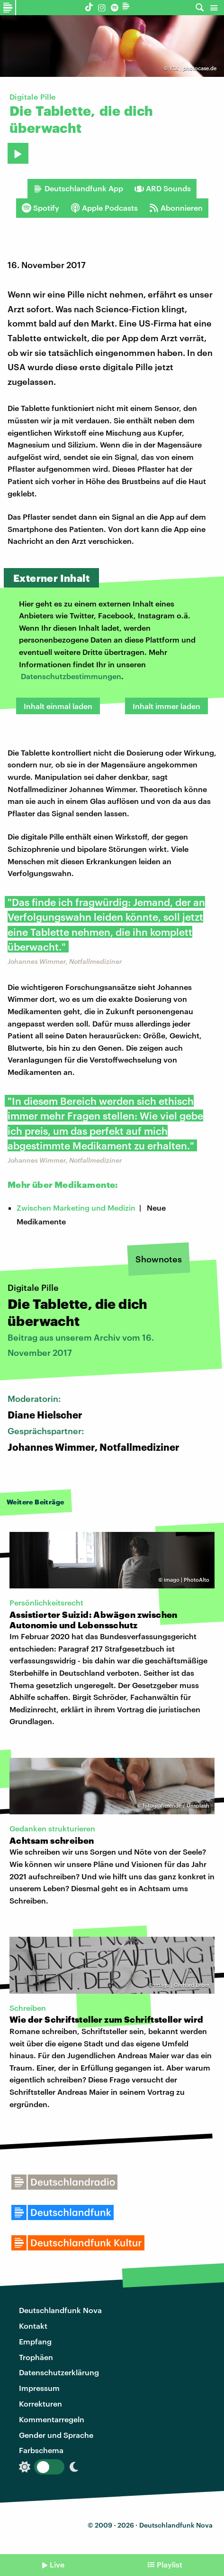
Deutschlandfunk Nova (60, 2310)
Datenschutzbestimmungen (71, 676)
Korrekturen (40, 2403)
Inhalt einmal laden (58, 705)
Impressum (39, 2387)
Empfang (35, 2341)
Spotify (40, 208)
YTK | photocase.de (192, 68)
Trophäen (36, 2356)
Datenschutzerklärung (59, 2372)
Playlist (169, 2564)
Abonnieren (176, 208)
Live (57, 2564)
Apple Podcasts (104, 208)
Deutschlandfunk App (78, 188)
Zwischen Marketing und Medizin (76, 1207)
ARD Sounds (162, 188)
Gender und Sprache (56, 2434)
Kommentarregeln (51, 2419)
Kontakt (33, 2325)
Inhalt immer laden (166, 705)
